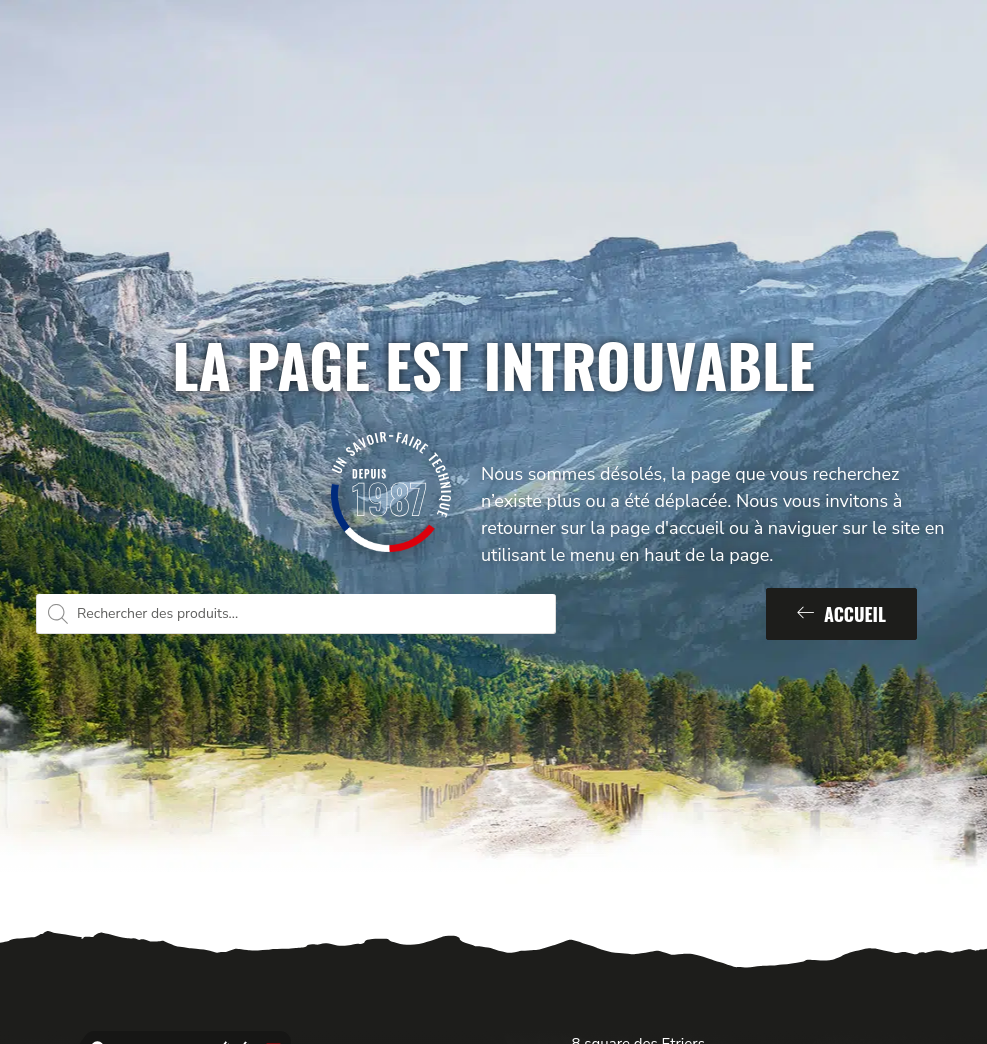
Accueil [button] (841, 614)
